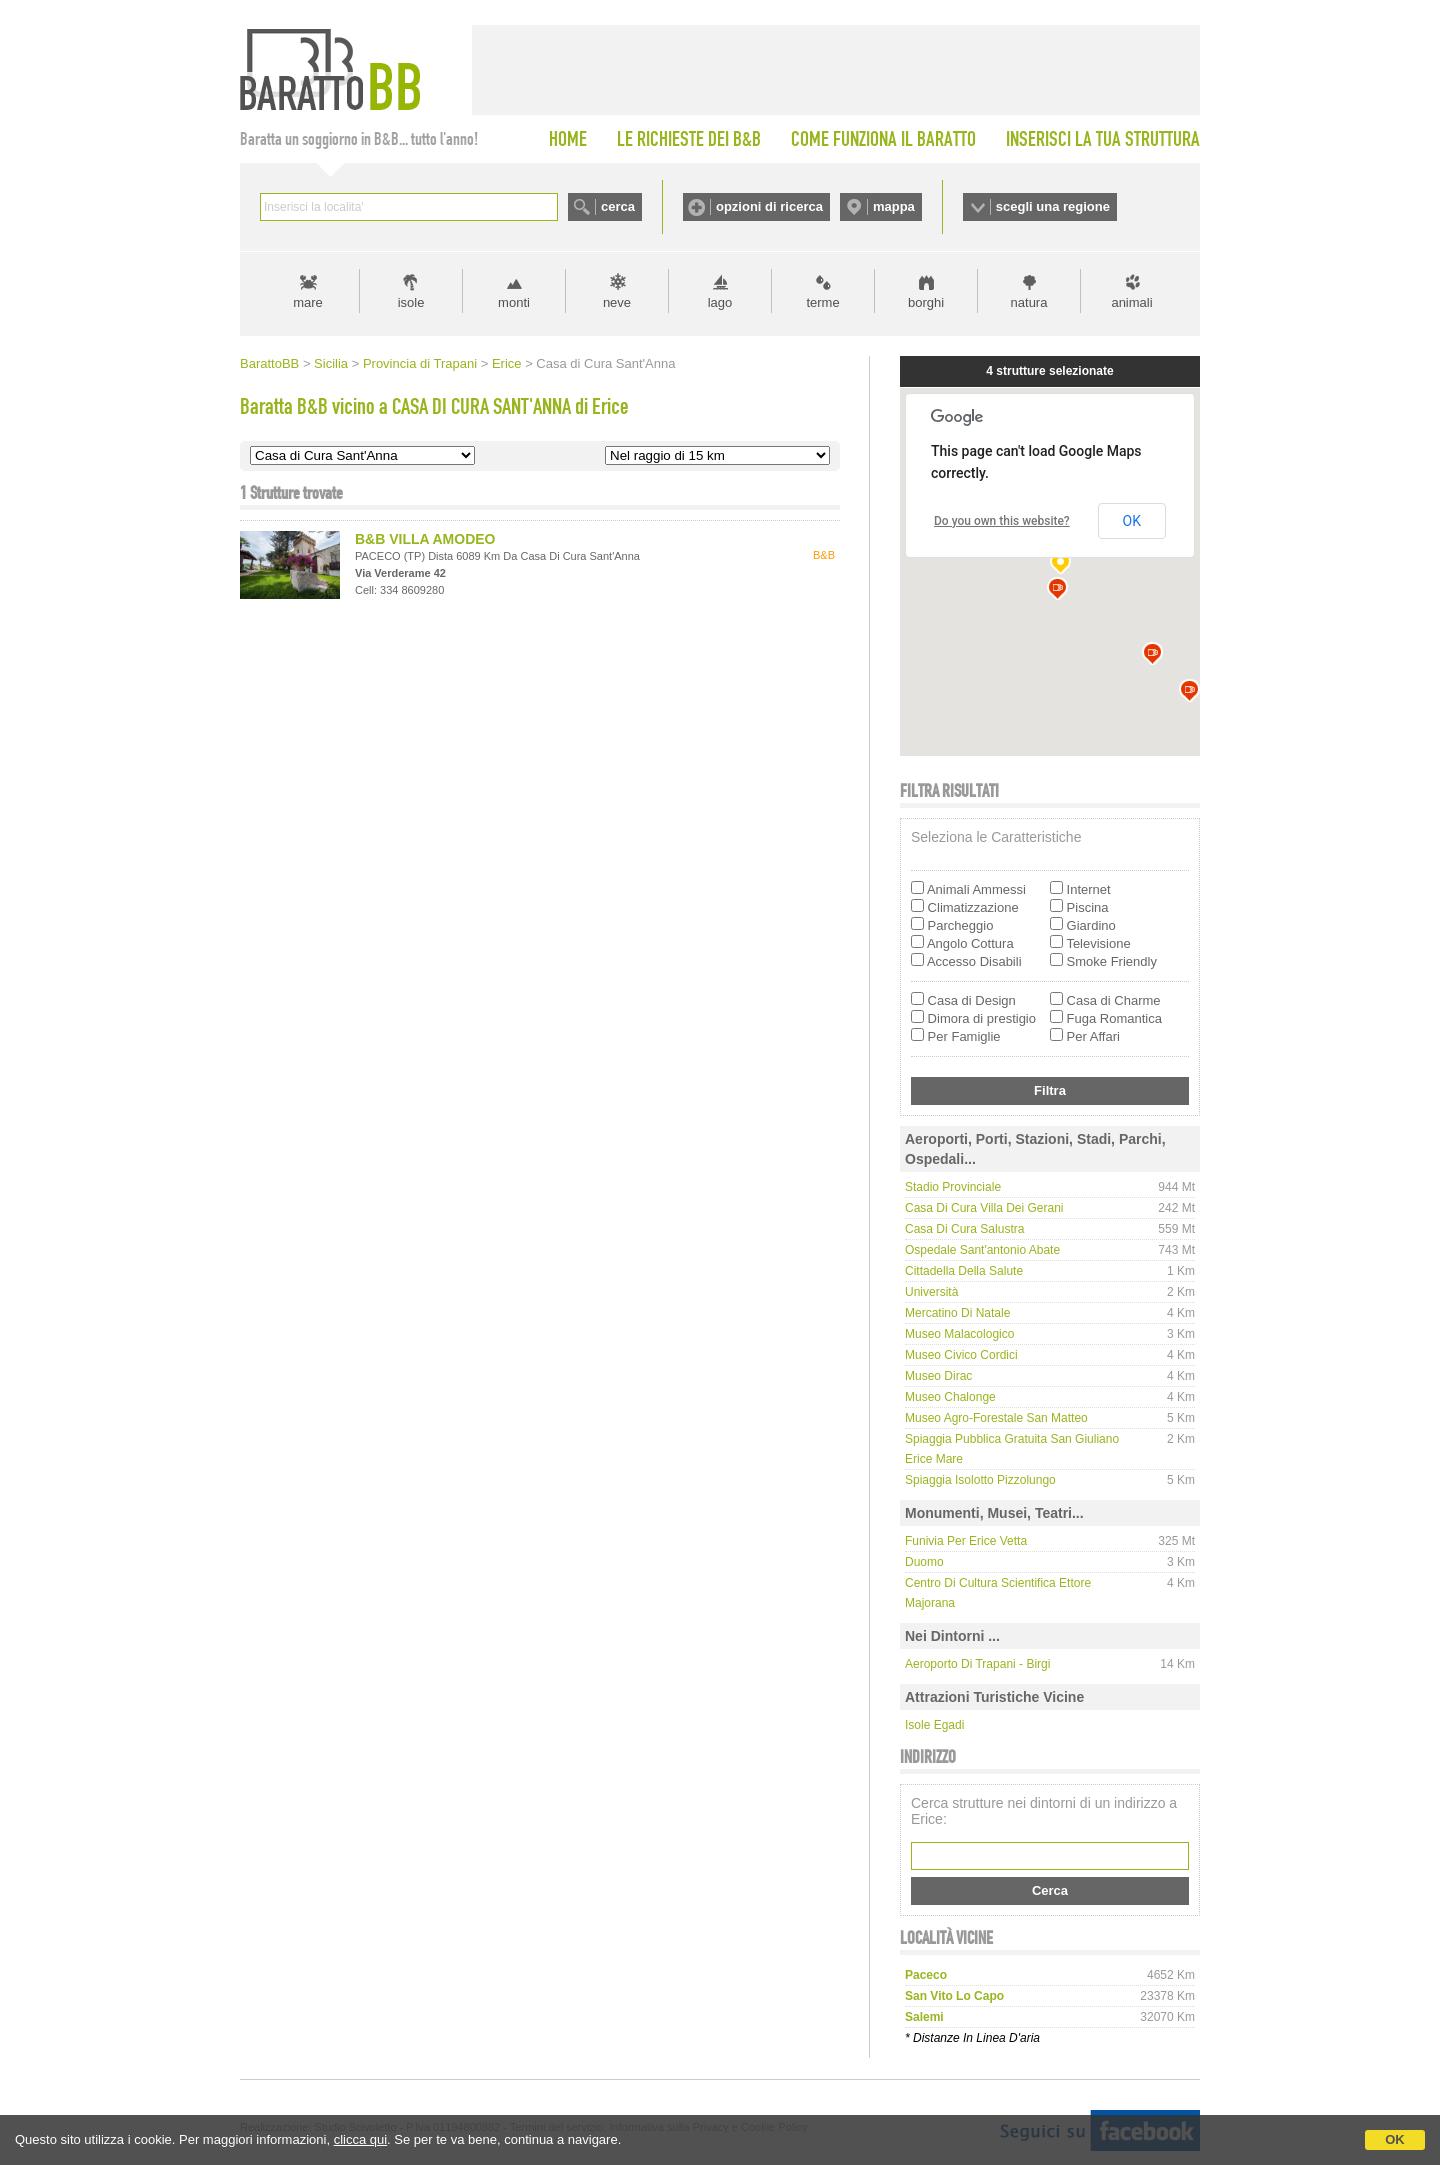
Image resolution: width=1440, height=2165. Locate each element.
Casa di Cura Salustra (964, 1229)
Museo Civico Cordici (961, 1355)
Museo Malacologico (959, 1334)
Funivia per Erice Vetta (966, 1541)
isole (411, 302)
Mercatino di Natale (957, 1313)
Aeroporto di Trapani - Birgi (977, 1664)
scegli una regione (1053, 206)
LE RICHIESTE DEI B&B (689, 139)
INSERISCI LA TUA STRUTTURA (1103, 139)
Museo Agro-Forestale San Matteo (996, 1418)
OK (1395, 2139)
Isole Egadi (934, 1725)
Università (931, 1292)
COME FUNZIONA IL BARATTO (883, 139)
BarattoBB (269, 363)
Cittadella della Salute (964, 1271)
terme (822, 302)
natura (1029, 302)
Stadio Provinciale (953, 1187)
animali (1131, 302)
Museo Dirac (938, 1376)
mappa (894, 206)
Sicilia (331, 363)
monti (514, 302)
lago (720, 302)
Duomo (924, 1562)
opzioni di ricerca (769, 206)
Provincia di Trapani (420, 363)
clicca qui (360, 2139)
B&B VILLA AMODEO (425, 539)
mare (308, 302)
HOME (568, 139)
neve (617, 302)
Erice (507, 363)
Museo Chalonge (950, 1397)
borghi (926, 302)
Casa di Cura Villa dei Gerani (984, 1208)
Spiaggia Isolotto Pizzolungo (980, 1480)
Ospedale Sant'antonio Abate (982, 1250)
